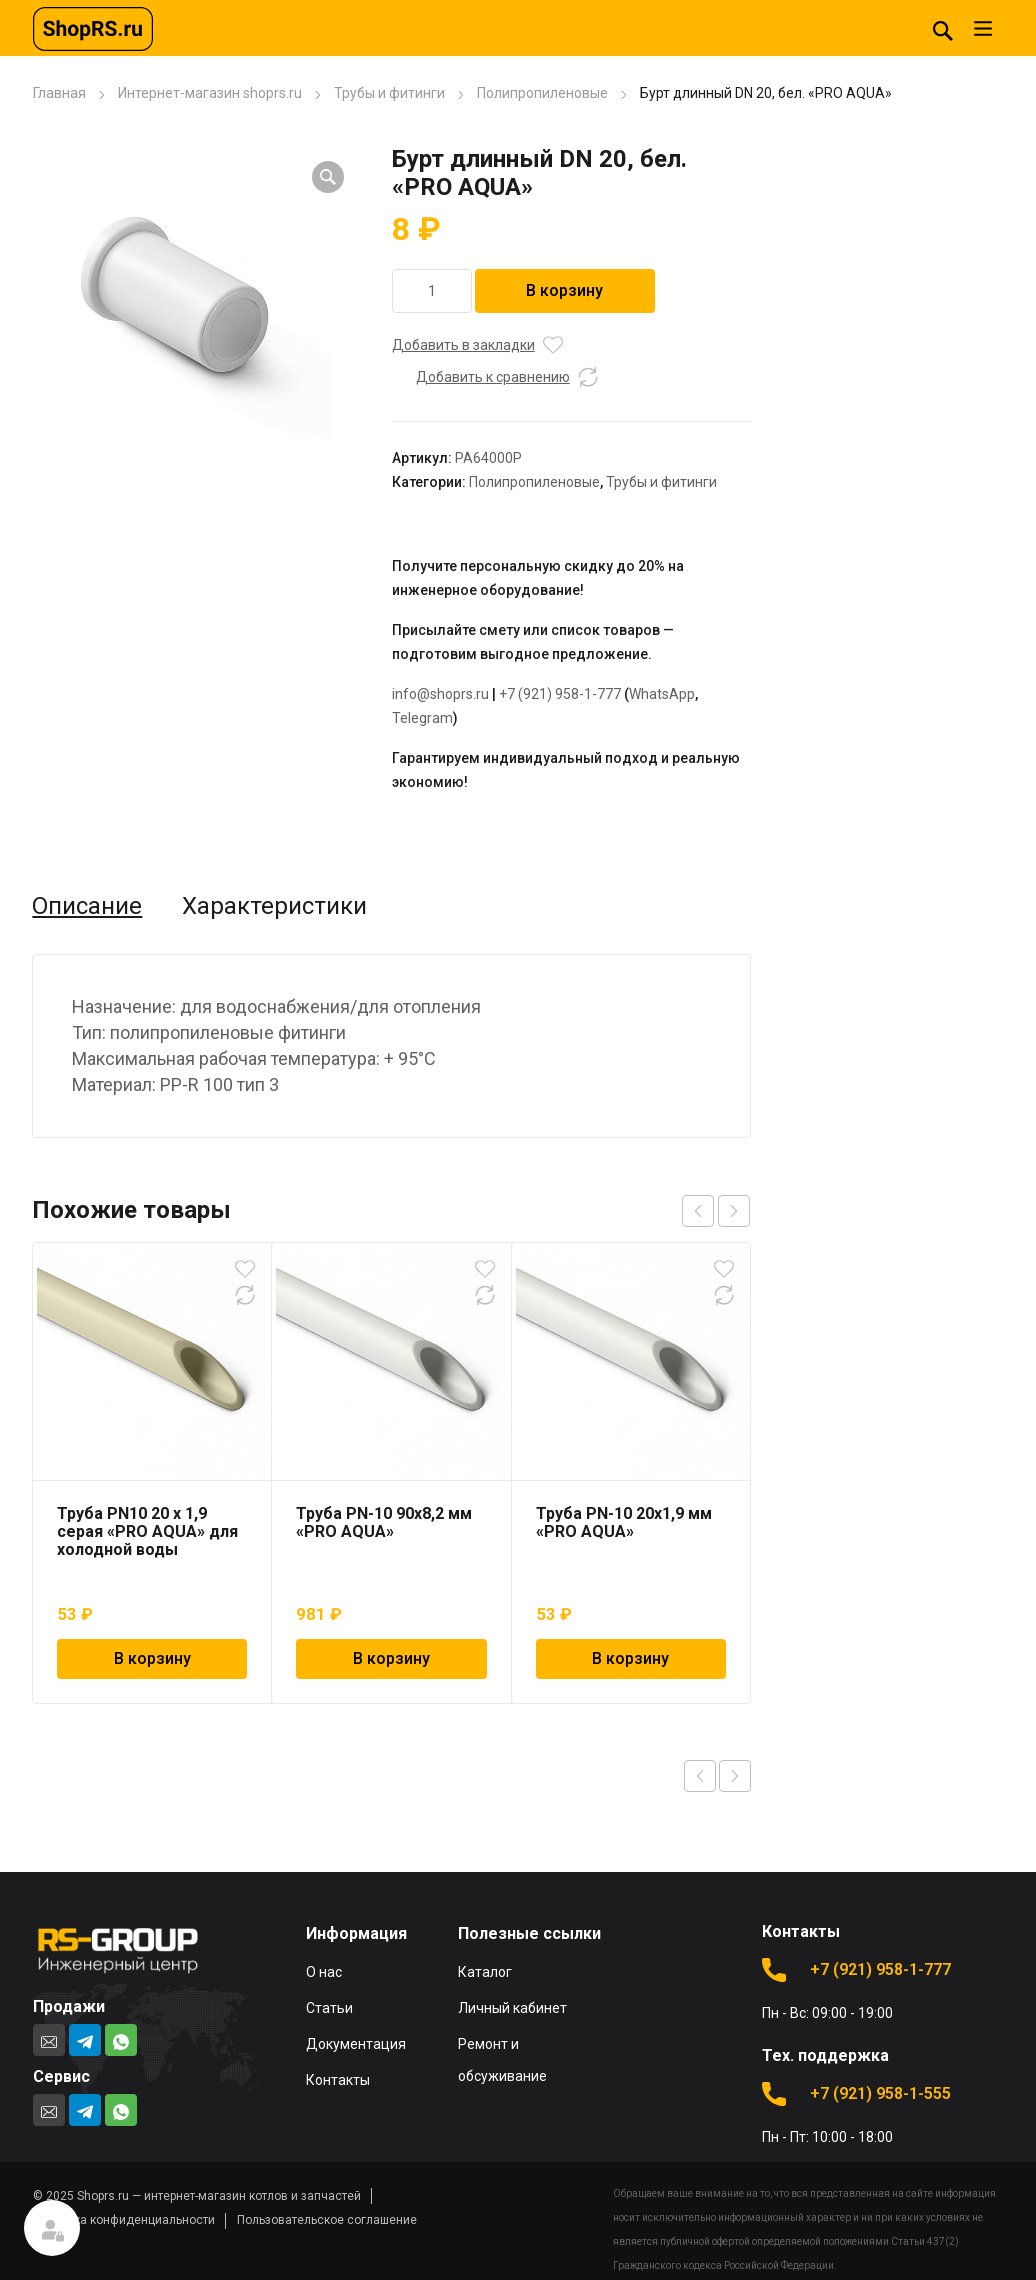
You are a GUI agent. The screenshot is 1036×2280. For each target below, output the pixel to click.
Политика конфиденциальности (124, 2220)
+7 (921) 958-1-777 (560, 694)
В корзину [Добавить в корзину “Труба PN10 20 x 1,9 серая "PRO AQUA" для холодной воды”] (152, 1658)
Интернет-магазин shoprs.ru (210, 93)
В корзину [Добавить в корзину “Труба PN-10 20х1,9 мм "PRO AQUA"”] (630, 1658)
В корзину (564, 290)
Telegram (422, 718)
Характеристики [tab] (274, 906)
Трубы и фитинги (389, 93)
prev (698, 1211)
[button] (328, 177)
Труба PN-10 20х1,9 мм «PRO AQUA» (624, 1522)
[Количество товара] (432, 291)
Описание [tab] (87, 906)
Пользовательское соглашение (327, 2220)
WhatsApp (662, 694)
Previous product (700, 1776)
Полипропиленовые (542, 93)
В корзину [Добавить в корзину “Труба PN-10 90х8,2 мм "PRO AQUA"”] (391, 1658)
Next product (735, 1776)
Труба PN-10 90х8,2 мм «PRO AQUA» (384, 1522)
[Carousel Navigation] (716, 1211)
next (734, 1211)
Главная (59, 93)
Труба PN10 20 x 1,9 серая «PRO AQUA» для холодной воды (147, 1531)
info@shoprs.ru (440, 694)
